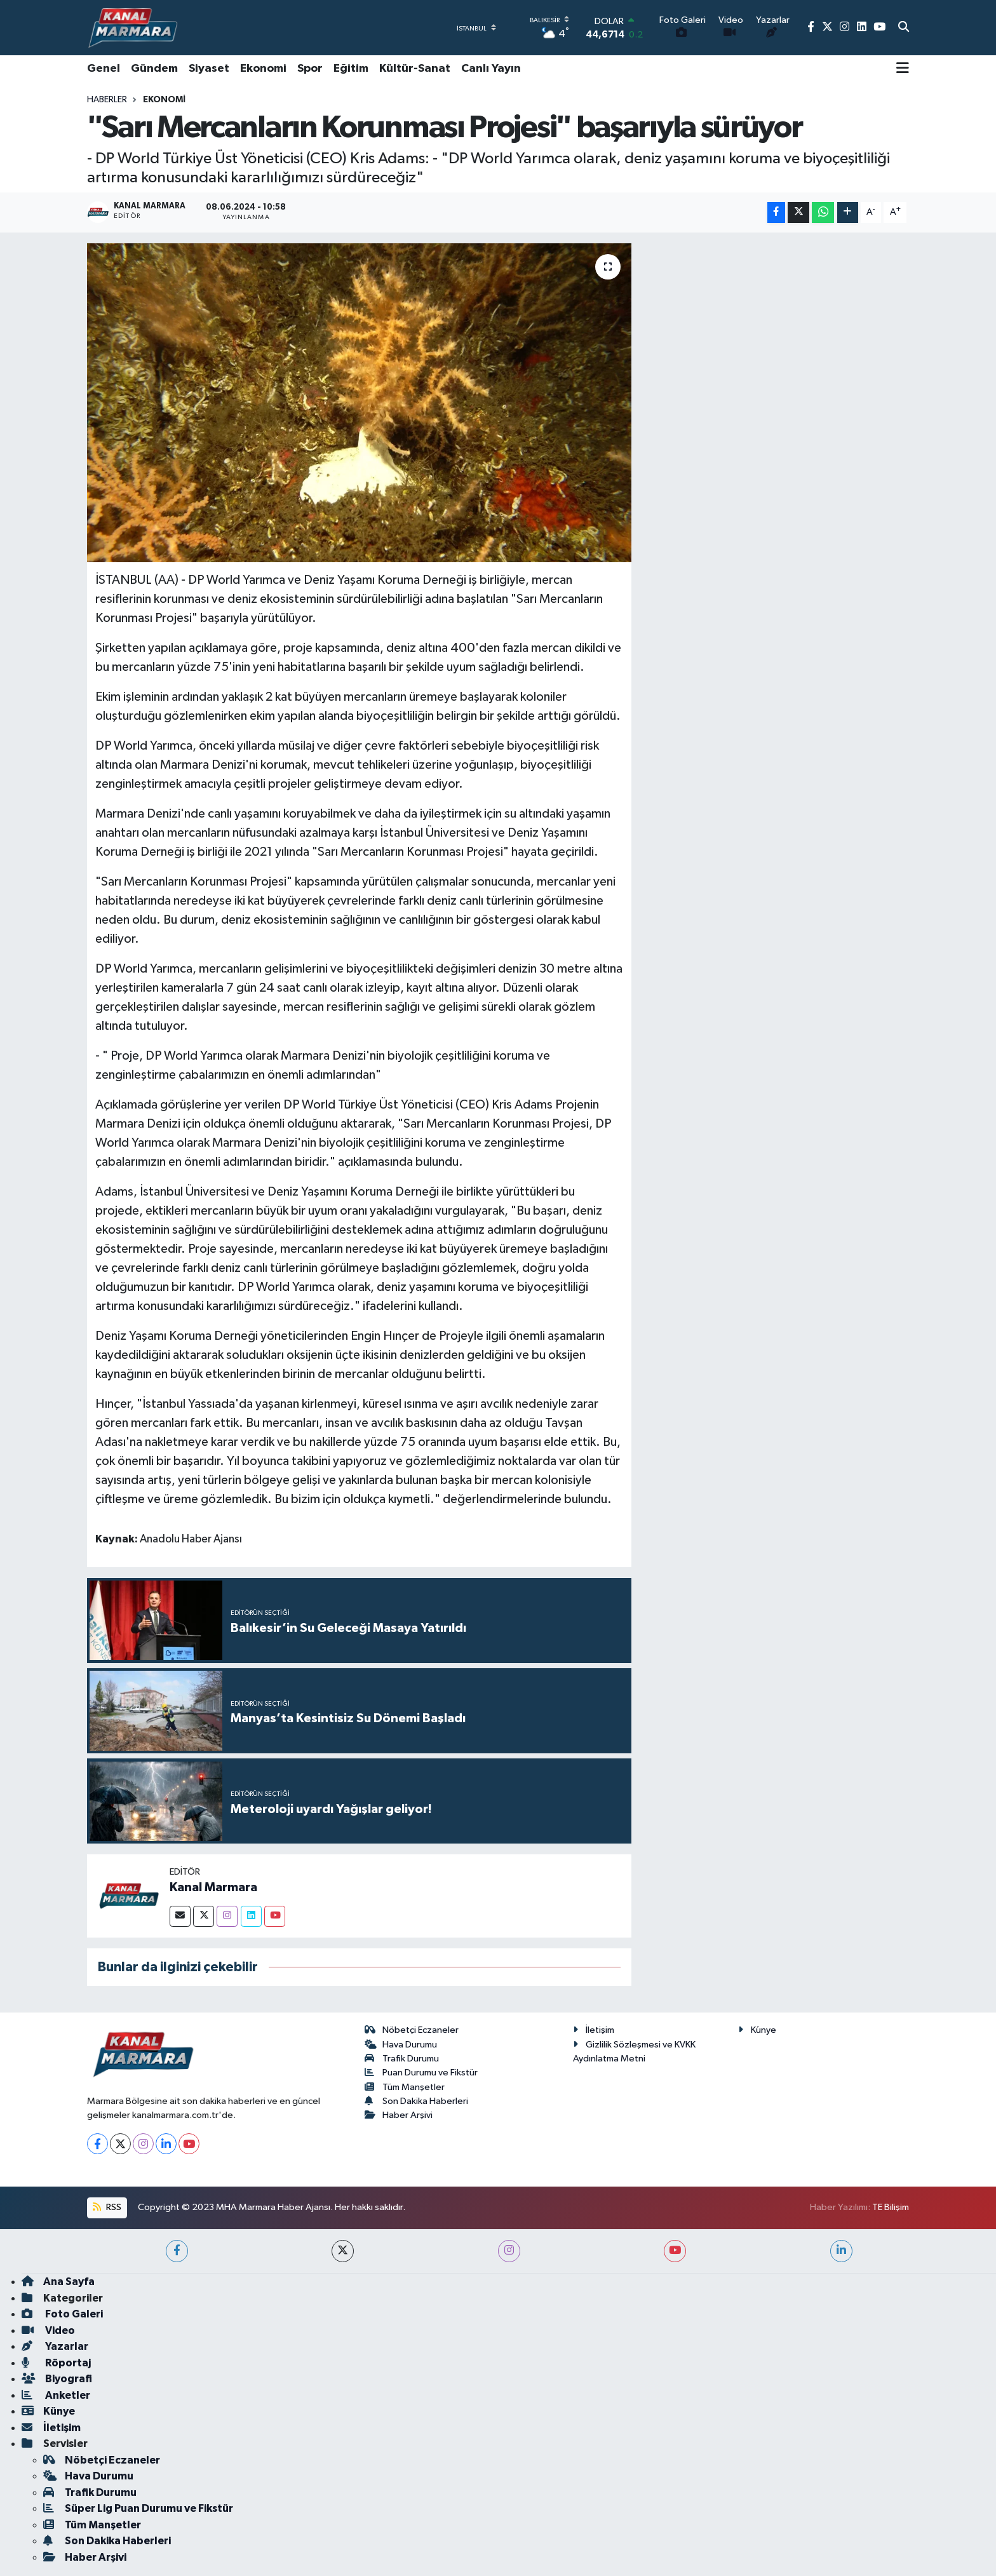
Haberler (107, 99)
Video (48, 2330)
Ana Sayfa (58, 2281)
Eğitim (350, 68)
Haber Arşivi (399, 2115)
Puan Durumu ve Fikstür (421, 2072)
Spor (310, 68)
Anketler (56, 2395)
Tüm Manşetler (405, 2087)
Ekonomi (263, 68)
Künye (757, 2030)
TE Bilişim (890, 2207)
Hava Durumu (401, 2044)
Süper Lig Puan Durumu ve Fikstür (138, 2508)
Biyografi (57, 2378)
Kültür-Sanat (414, 68)
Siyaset (209, 68)
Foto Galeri (62, 2314)
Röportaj (56, 2362)
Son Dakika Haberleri (417, 2101)
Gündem (154, 68)
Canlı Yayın (491, 68)
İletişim (593, 2030)
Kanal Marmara (213, 1887)
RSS (107, 2207)
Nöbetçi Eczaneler (412, 2030)
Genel (103, 68)
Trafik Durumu (402, 2058)
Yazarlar (55, 2346)
